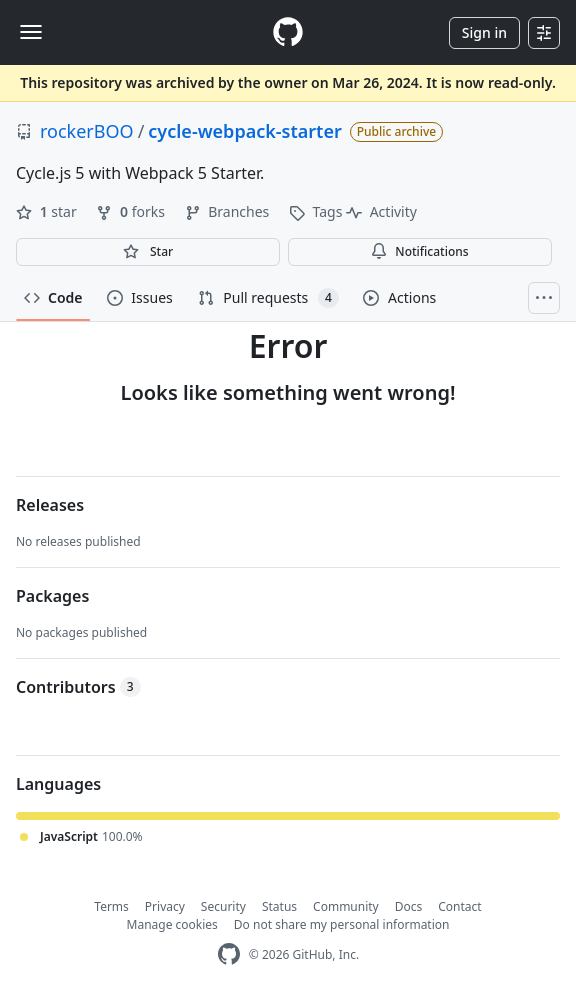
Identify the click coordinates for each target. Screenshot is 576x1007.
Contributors (78, 687)
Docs (409, 906)
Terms (111, 906)
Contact (459, 906)
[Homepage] (288, 32)
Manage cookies (172, 924)
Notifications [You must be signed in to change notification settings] (419, 251)
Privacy (165, 906)
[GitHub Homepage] (229, 954)
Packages (52, 596)
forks (132, 211)
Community (346, 906)
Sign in (484, 32)
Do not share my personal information (342, 924)
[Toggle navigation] (31, 32)
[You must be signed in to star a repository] (148, 252)
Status (279, 906)
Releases (50, 505)
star (48, 211)
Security (223, 906)
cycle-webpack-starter (244, 131)
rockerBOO (87, 131)
